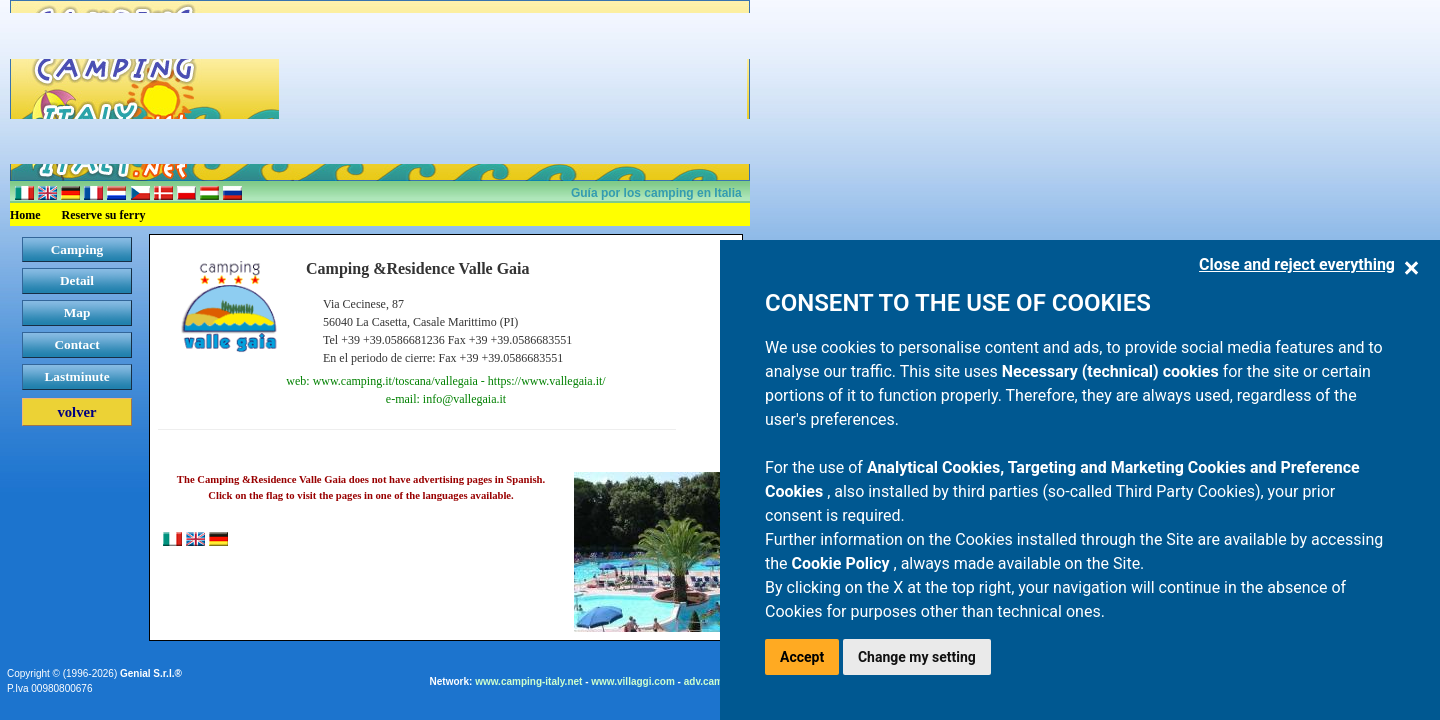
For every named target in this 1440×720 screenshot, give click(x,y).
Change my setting (917, 657)
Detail (77, 280)
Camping (77, 249)
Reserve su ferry (104, 215)
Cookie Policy (843, 563)
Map (77, 312)
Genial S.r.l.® (151, 673)
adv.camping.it (718, 681)
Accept (802, 657)
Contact (76, 344)
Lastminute (76, 376)
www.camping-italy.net (528, 681)
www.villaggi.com (633, 681)
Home (25, 215)
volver (76, 412)
